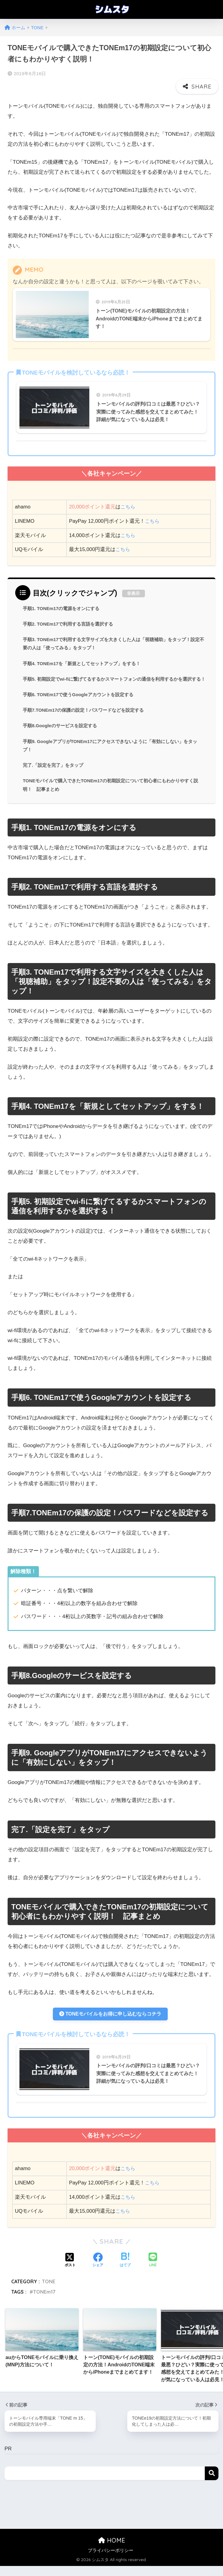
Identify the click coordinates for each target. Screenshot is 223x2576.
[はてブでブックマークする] (125, 2269)
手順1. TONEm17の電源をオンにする (64, 598)
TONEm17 (44, 2301)
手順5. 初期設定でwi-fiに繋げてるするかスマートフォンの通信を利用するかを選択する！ (113, 677)
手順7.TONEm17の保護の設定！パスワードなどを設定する (87, 713)
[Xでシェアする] (70, 2269)
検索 (211, 2483)
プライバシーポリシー (110, 2560)
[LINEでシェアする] (153, 2269)
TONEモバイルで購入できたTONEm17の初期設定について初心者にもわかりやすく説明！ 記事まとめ (114, 791)
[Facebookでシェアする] (97, 2269)
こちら (128, 497)
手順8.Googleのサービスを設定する (62, 729)
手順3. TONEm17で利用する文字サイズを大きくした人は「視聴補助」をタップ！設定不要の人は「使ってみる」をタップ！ (112, 636)
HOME (111, 2550)
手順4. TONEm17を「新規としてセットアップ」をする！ (86, 656)
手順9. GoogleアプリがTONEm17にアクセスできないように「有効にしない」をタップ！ (113, 750)
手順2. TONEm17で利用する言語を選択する (71, 615)
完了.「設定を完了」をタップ (55, 770)
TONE (48, 2291)
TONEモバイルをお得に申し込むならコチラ (110, 2021)
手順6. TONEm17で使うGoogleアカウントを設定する (82, 697)
